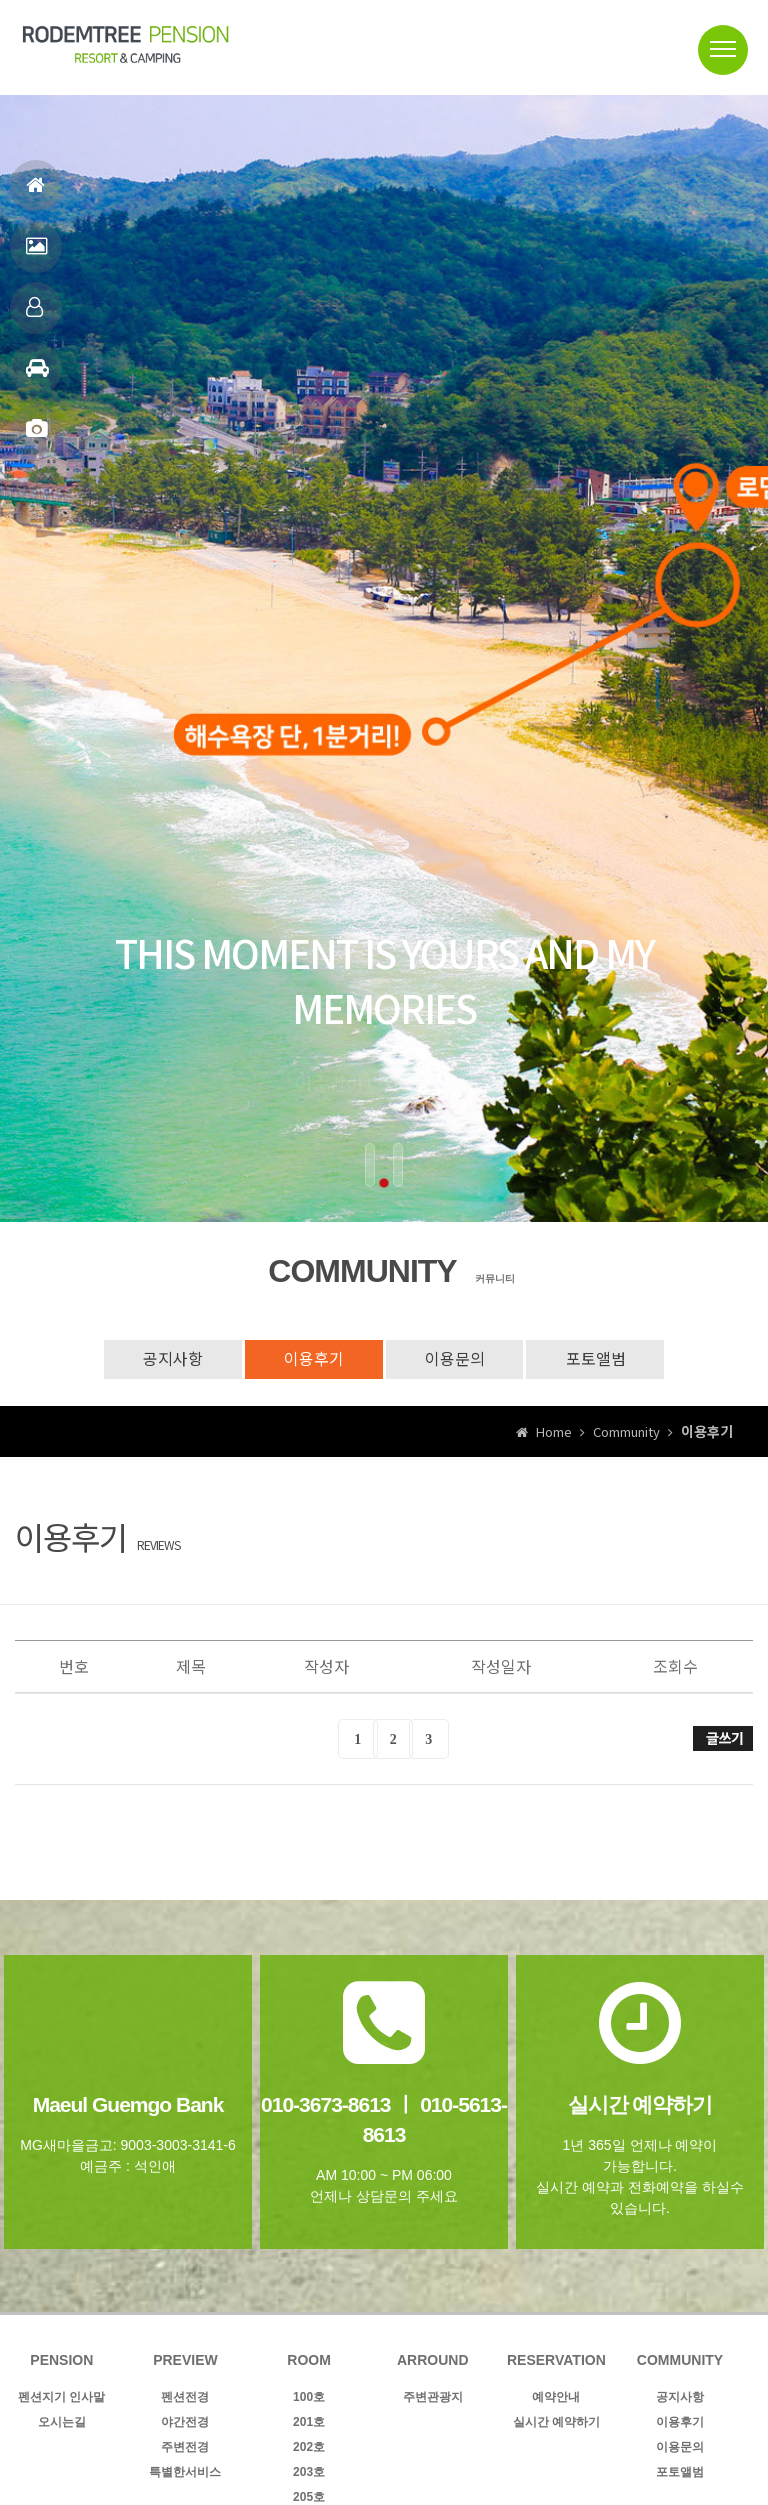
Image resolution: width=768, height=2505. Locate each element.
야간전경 (185, 2422)
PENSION (61, 2360)
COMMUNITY (680, 2360)
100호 (309, 2397)
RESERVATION (556, 2360)
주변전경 (185, 2447)
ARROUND (433, 2360)
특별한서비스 (185, 2472)
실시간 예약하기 (556, 2422)
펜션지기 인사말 (61, 2397)
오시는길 (62, 2422)
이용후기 (313, 1359)
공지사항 (170, 1359)
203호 (309, 2472)
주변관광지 (433, 2397)
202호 (309, 2447)
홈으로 (35, 193)
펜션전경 (36, 254)
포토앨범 (36, 437)
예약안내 (556, 2397)
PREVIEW (185, 2360)
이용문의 (456, 1359)
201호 (309, 2422)
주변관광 (37, 376)
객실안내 (34, 315)
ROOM (309, 2360)
